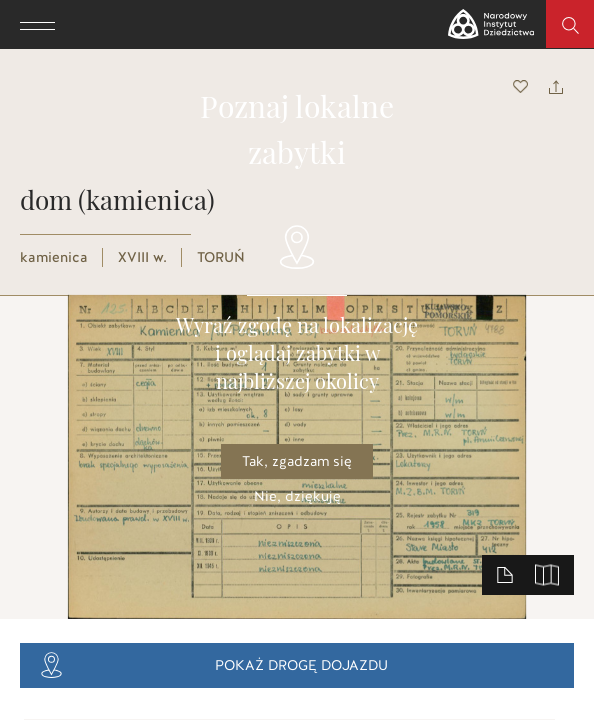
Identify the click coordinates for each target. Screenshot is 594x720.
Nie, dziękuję (297, 496)
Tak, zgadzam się (297, 461)
